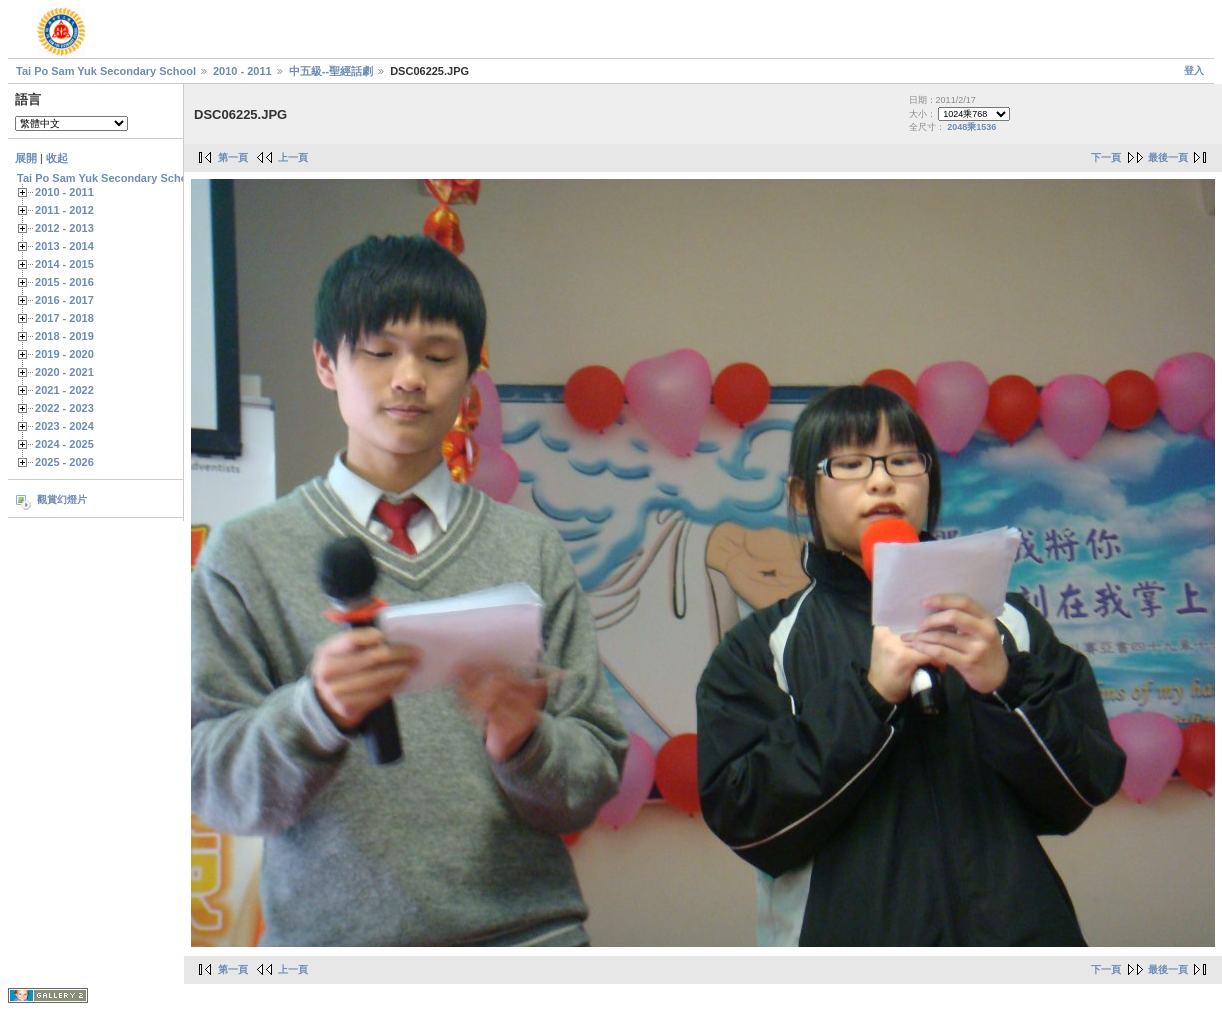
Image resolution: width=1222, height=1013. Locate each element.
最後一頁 (1168, 157)
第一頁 (233, 157)
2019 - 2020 (64, 354)
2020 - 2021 (64, 372)
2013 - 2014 (64, 246)
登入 (1194, 70)
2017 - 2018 (64, 318)
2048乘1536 (971, 127)
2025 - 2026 (64, 462)
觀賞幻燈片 (62, 499)
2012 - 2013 (64, 228)
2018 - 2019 (64, 336)
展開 (26, 158)
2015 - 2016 (64, 282)
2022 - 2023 (64, 408)
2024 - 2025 (64, 444)
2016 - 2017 (64, 300)
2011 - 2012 (64, 210)
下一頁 (1106, 157)
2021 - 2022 (64, 390)
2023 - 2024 (64, 426)
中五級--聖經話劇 (331, 71)
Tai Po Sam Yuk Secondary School (106, 71)
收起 (57, 158)
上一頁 (293, 157)
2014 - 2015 (64, 264)
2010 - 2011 (242, 71)
